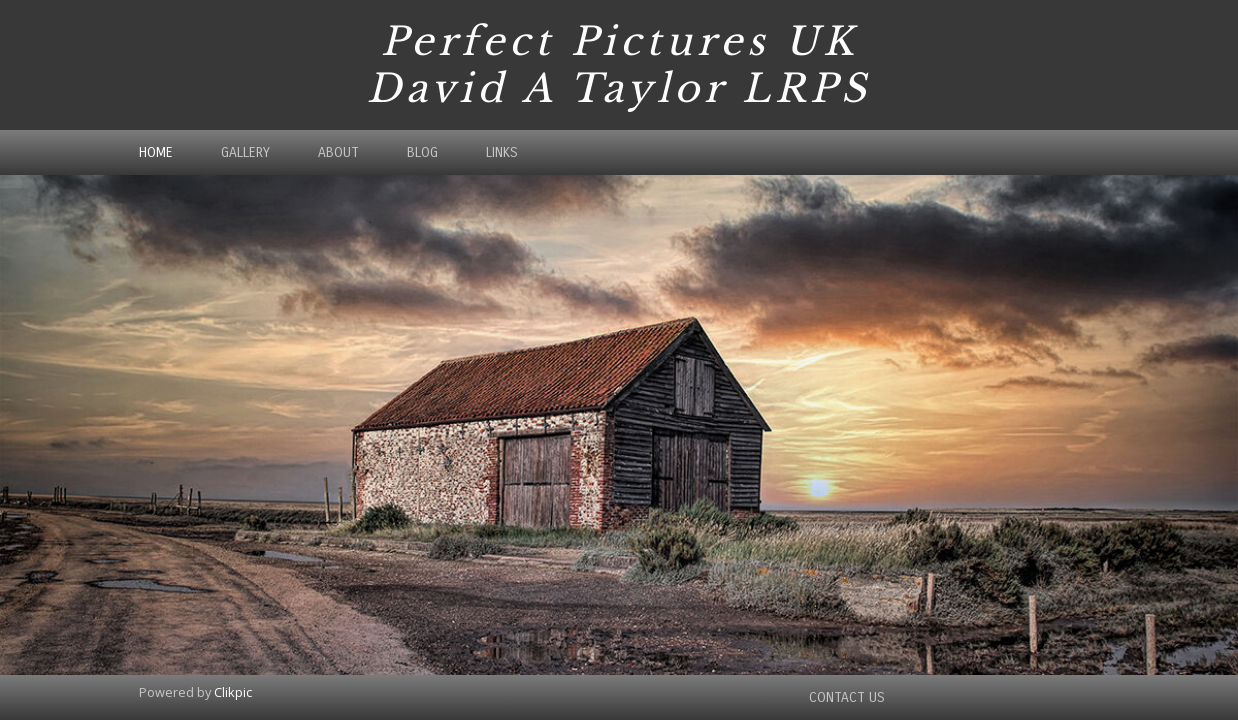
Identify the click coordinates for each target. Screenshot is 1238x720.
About (338, 152)
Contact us (847, 697)
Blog (422, 152)
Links (502, 152)
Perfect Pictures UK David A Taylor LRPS (619, 65)
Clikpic (233, 692)
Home (156, 152)
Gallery (245, 152)
